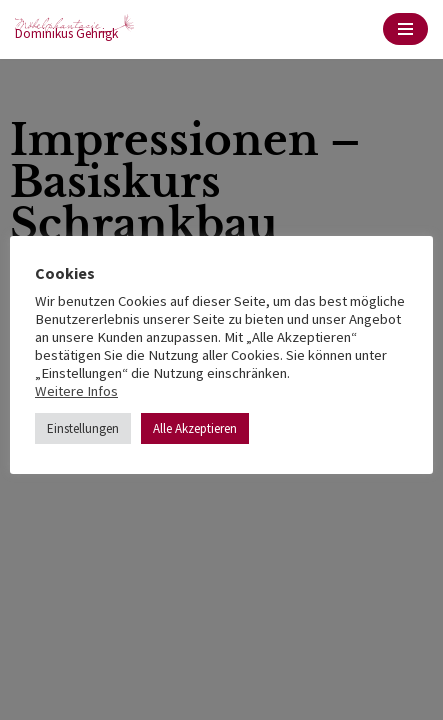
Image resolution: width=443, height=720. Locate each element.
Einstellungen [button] (83, 428)
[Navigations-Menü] (405, 29)
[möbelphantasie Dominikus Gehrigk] (75, 29)
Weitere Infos (76, 391)
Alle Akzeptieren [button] (195, 428)
